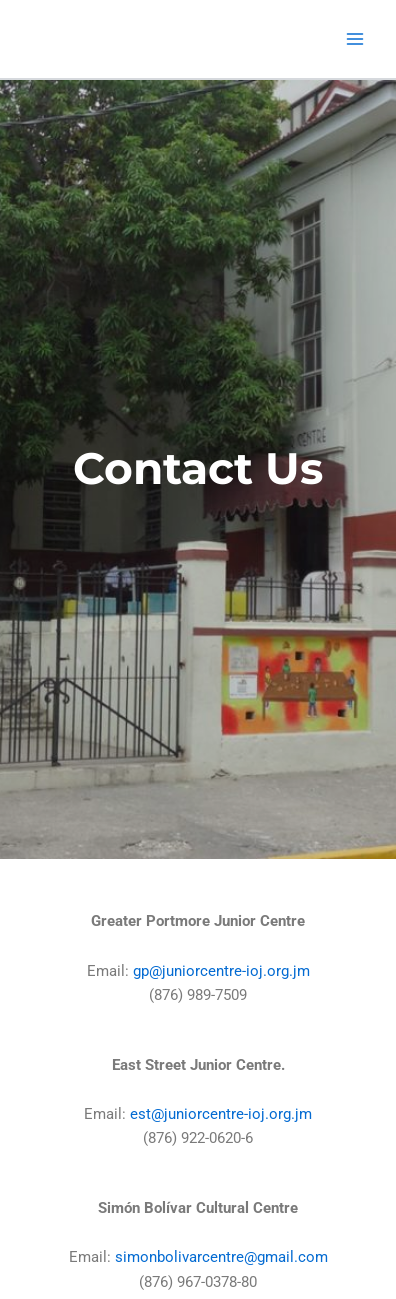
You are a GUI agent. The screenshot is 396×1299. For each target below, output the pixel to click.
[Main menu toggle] (355, 39)
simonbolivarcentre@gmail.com (221, 1257)
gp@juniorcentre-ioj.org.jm (221, 971)
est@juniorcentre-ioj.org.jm (221, 1114)
